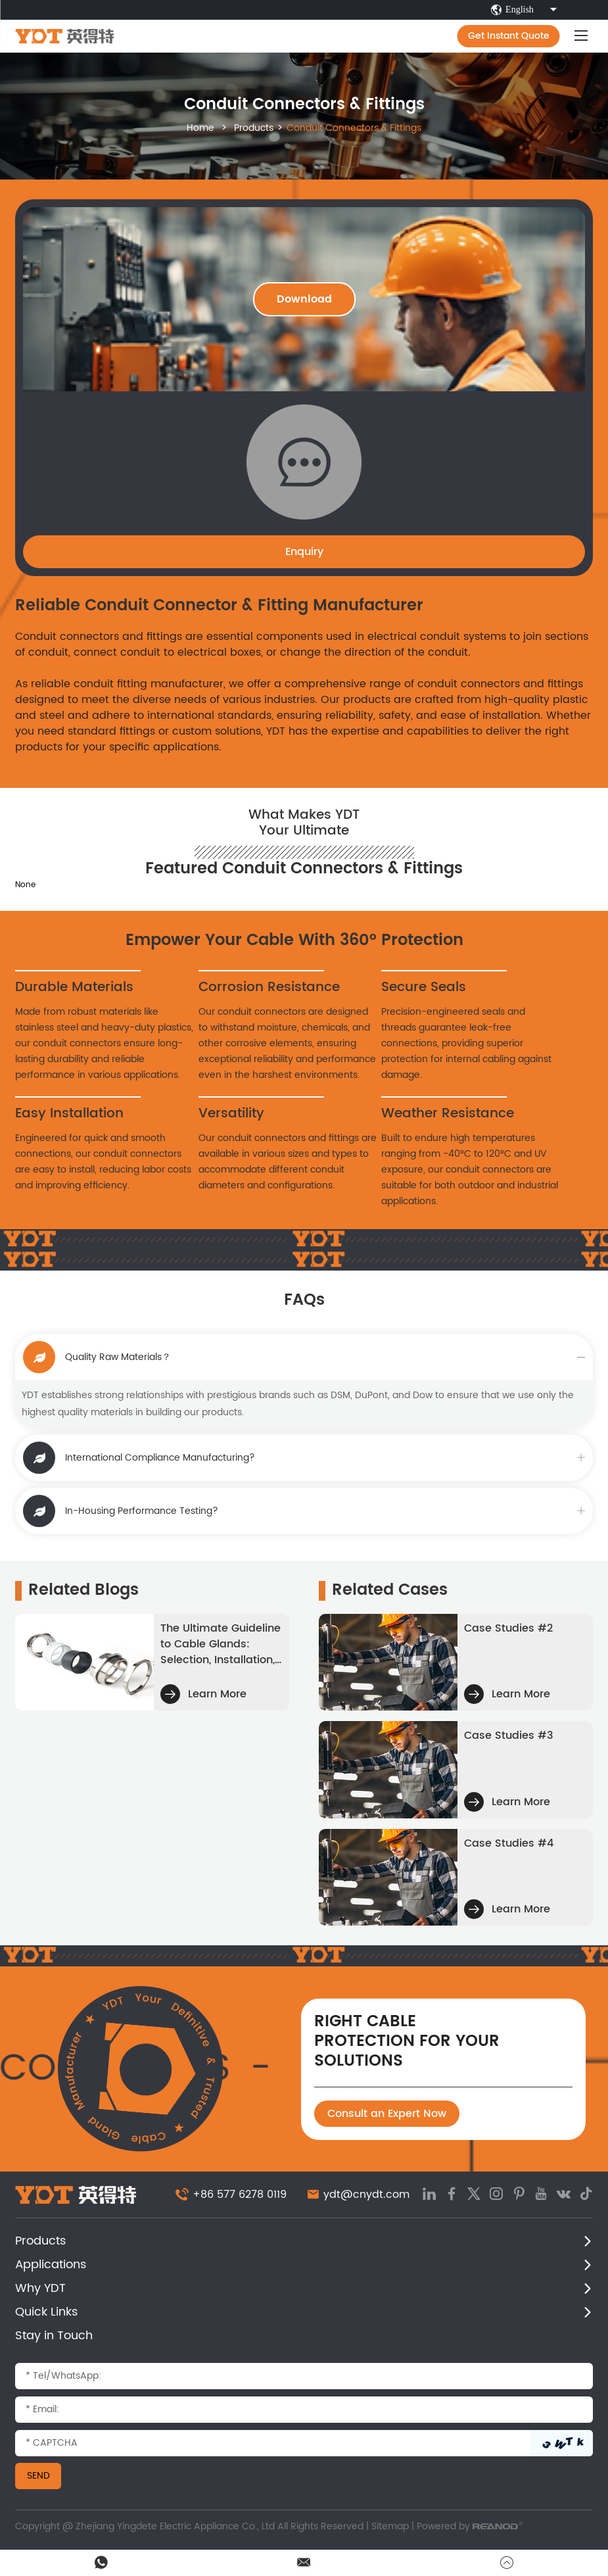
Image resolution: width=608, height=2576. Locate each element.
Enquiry (304, 551)
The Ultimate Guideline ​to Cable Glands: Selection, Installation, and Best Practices (220, 1644)
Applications (50, 2264)
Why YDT (40, 2288)
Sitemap (390, 2526)
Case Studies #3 (508, 1735)
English (525, 10)
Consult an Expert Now (386, 2113)
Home (200, 127)
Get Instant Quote (509, 35)
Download (304, 299)
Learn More (203, 1694)
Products (253, 127)
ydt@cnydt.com (366, 2194)
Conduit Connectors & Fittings (354, 127)
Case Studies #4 (508, 1843)
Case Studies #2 (508, 1628)
